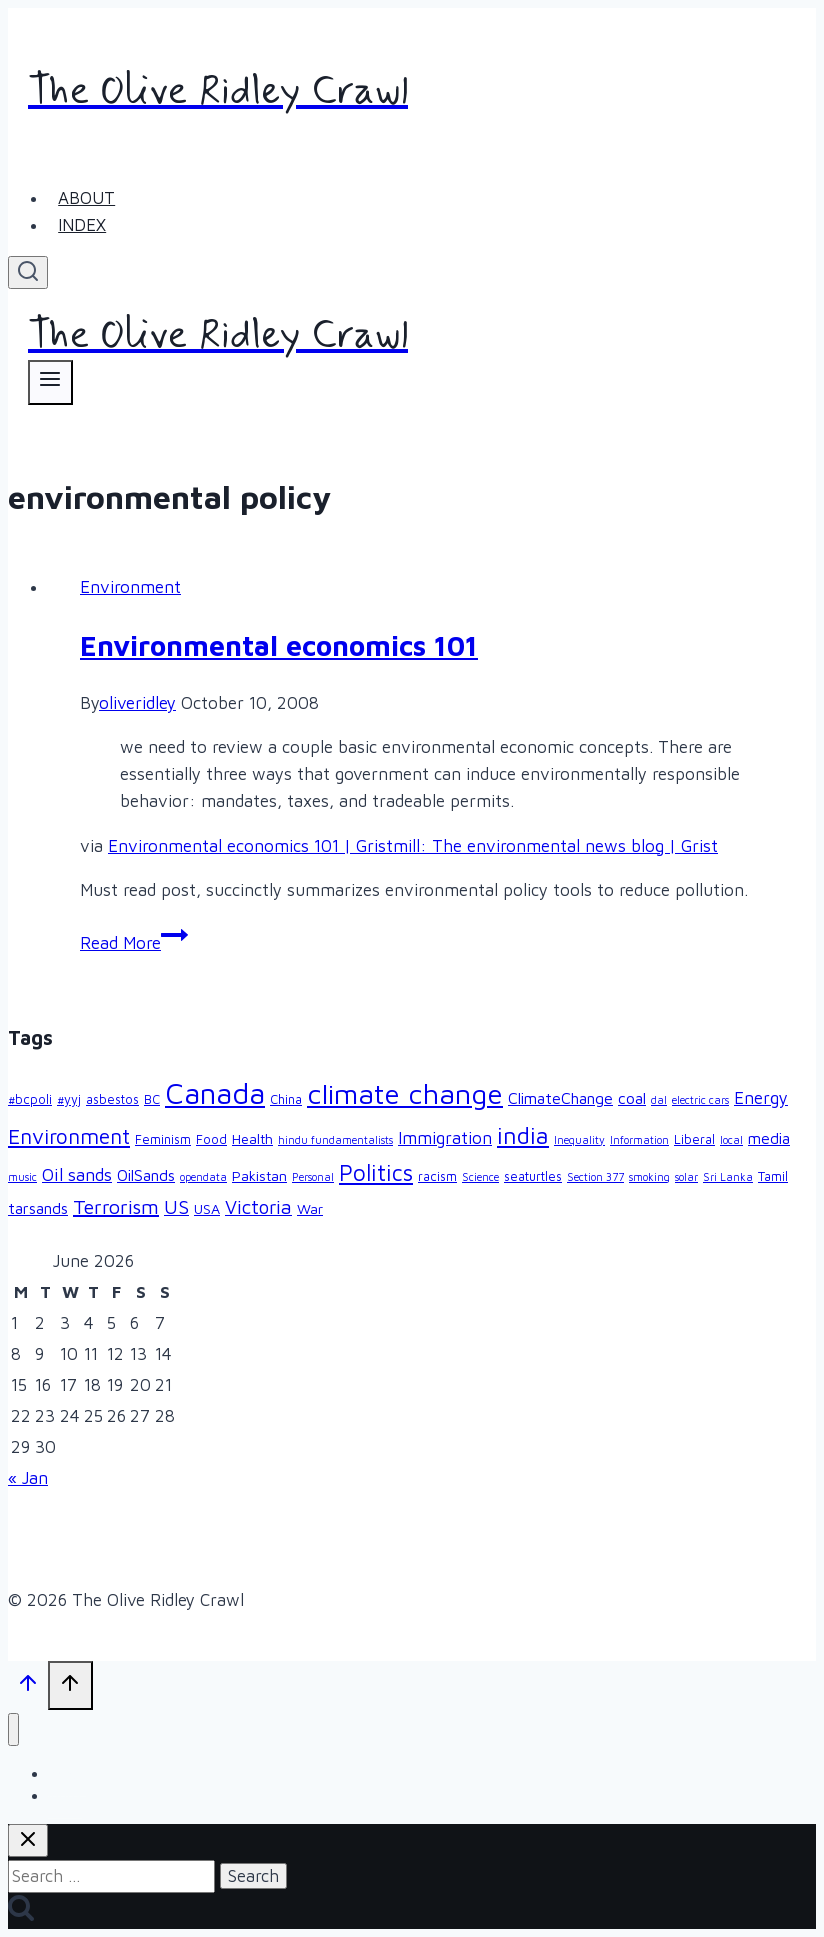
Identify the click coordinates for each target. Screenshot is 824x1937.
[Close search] (28, 1840)
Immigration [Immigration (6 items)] (445, 1138)
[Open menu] (50, 382)
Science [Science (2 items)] (480, 1177)
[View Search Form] (28, 272)
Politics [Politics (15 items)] (376, 1172)
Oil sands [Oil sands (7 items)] (77, 1174)
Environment (130, 587)
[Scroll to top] (28, 1687)
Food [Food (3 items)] (211, 1139)
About (86, 198)
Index (82, 225)
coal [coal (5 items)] (632, 1098)
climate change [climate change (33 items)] (405, 1093)
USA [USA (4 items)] (207, 1208)
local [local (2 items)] (731, 1140)
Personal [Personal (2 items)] (313, 1177)
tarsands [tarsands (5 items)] (38, 1208)
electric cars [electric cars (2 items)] (700, 1100)
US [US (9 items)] (176, 1206)
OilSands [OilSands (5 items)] (146, 1175)
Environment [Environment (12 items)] (69, 1136)
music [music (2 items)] (22, 1177)
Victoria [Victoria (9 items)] (258, 1206)
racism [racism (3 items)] (437, 1176)
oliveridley (137, 703)
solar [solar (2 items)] (686, 1177)
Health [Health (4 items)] (252, 1138)
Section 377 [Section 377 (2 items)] (595, 1177)
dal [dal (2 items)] (659, 1100)
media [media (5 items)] (769, 1138)
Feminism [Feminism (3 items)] (163, 1139)
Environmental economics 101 (279, 645)
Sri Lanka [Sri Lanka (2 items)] (728, 1177)
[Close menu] (13, 1729)
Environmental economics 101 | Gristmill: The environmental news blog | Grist (413, 846)
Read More (134, 943)
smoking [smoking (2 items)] (649, 1177)
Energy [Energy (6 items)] (761, 1098)
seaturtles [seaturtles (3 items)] (533, 1176)
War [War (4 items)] (310, 1208)
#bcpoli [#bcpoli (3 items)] (30, 1099)
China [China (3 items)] (286, 1099)
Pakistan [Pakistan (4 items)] (259, 1175)
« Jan (28, 1478)
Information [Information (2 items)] (639, 1140)
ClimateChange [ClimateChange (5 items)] (560, 1098)
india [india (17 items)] (523, 1135)
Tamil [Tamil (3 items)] (773, 1176)
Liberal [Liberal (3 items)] (694, 1139)
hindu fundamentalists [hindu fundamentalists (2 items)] (335, 1140)
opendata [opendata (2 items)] (203, 1177)
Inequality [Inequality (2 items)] (579, 1140)
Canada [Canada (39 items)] (215, 1093)
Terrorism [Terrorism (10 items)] (116, 1206)
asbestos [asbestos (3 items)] (112, 1099)
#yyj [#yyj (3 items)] (69, 1099)
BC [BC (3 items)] (152, 1099)
